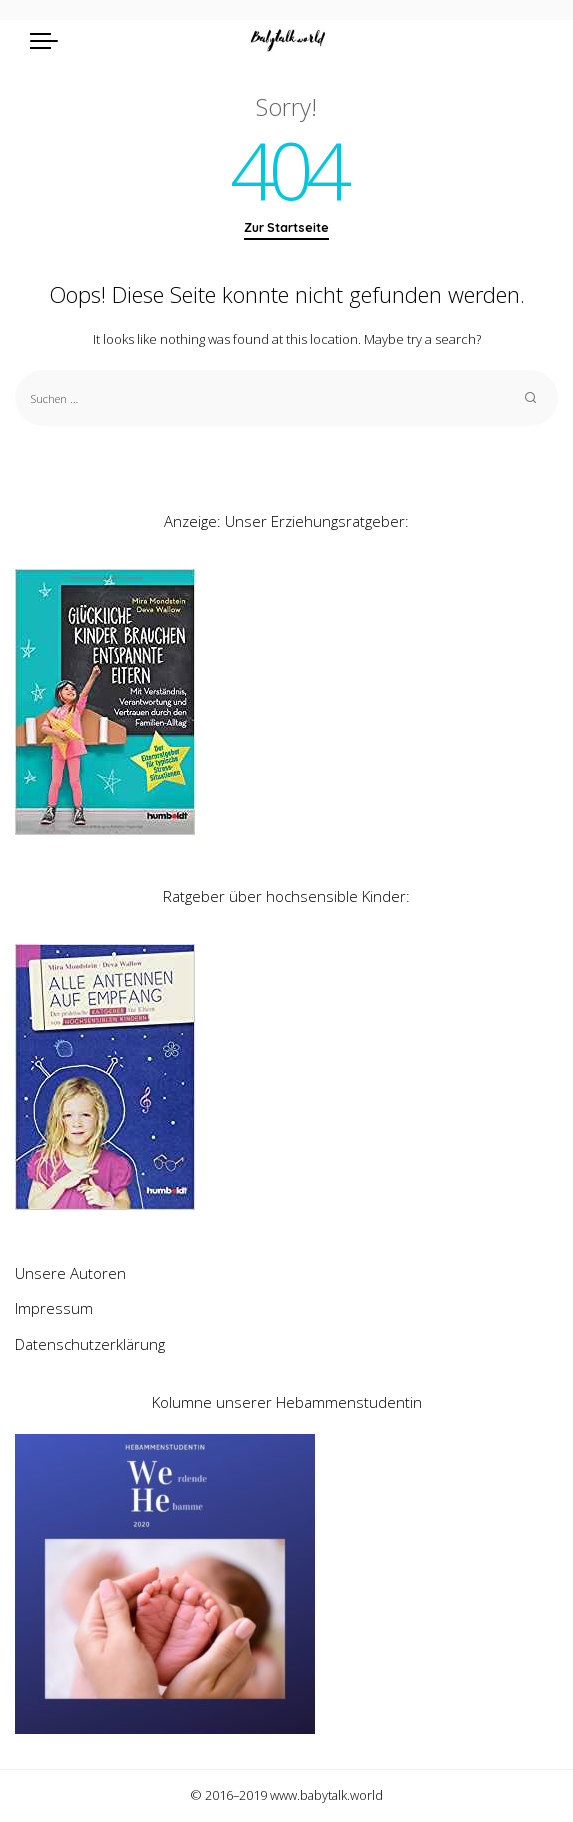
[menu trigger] (49, 40)
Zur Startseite (286, 227)
